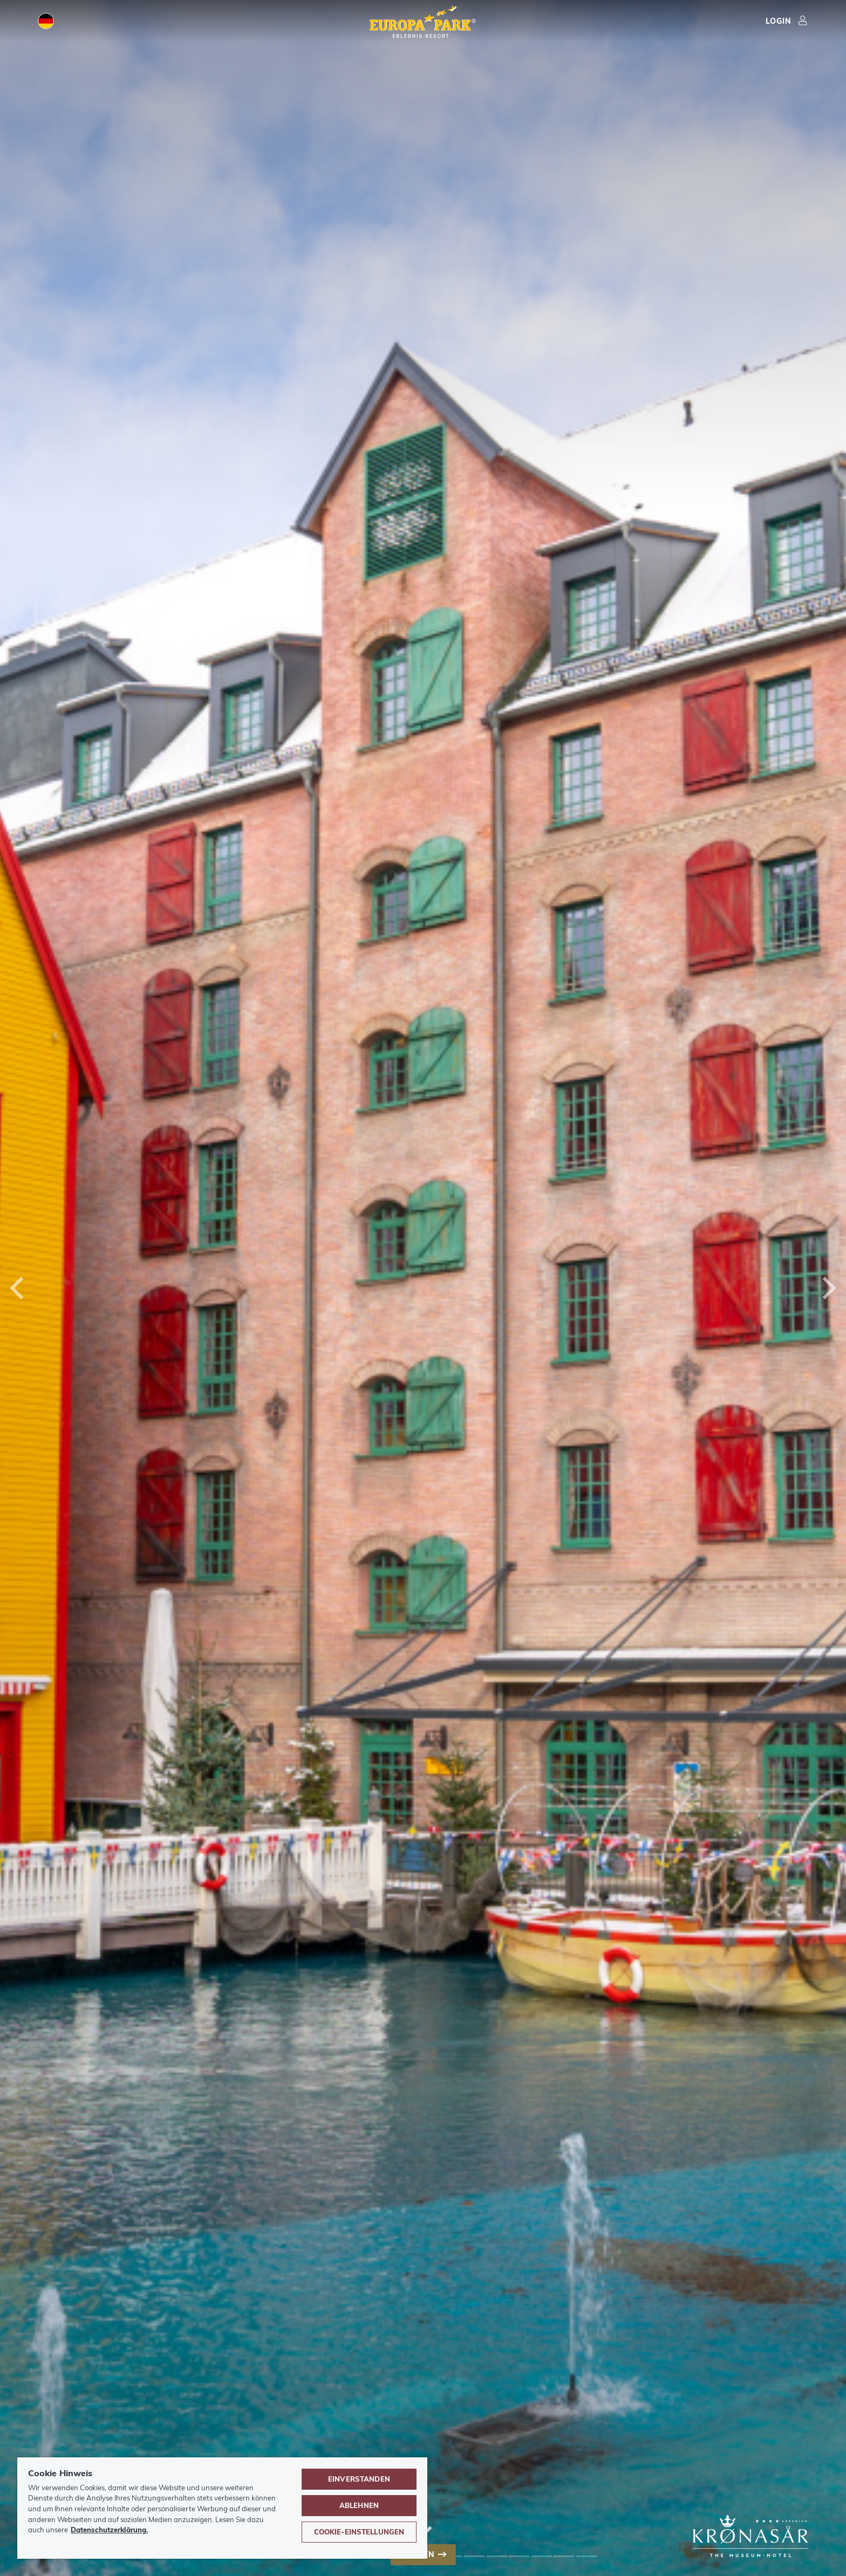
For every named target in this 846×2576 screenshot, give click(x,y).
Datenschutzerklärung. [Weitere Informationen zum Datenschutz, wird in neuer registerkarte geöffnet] (109, 2529)
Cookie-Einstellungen (359, 2531)
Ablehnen (359, 2505)
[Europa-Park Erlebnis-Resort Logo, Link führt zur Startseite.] (422, 23)
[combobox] (423, 1288)
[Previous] (19, 1288)
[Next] (827, 1288)
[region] (222, 2508)
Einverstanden (359, 2479)
